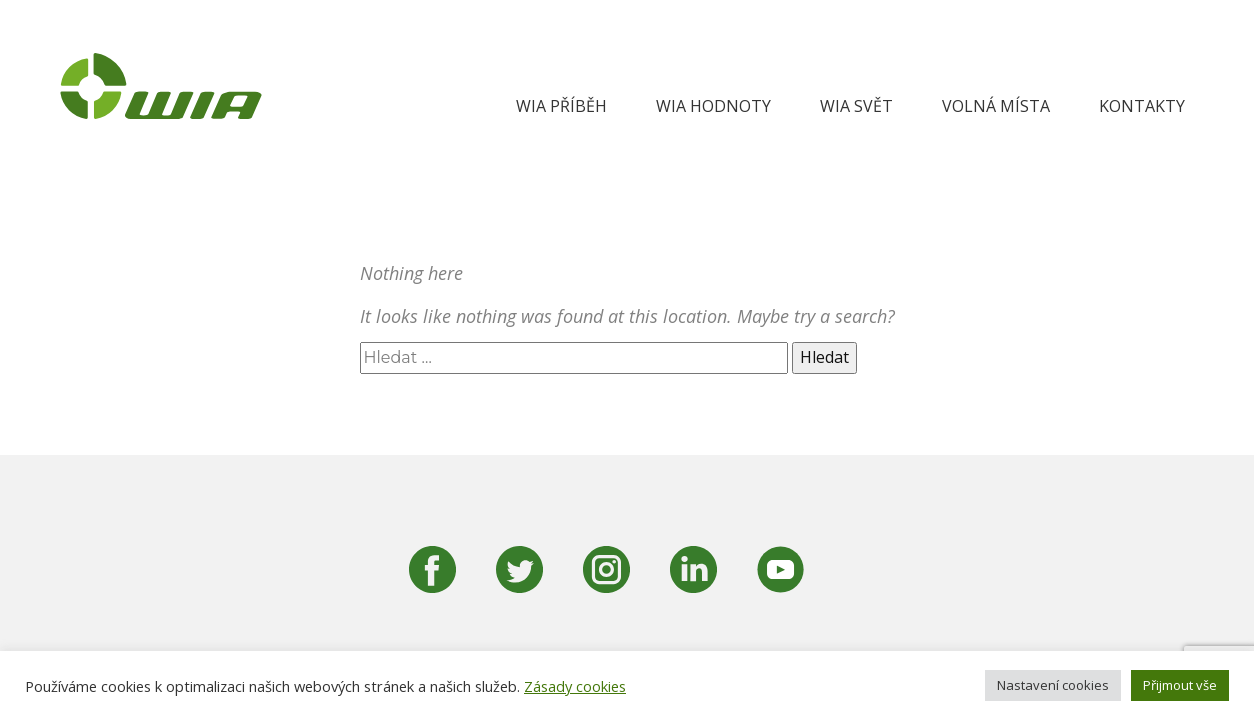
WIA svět (856, 106)
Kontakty (1142, 106)
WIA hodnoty (713, 106)
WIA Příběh (561, 106)
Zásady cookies (575, 686)
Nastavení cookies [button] (1053, 685)
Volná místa (996, 106)
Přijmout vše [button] (1180, 685)
